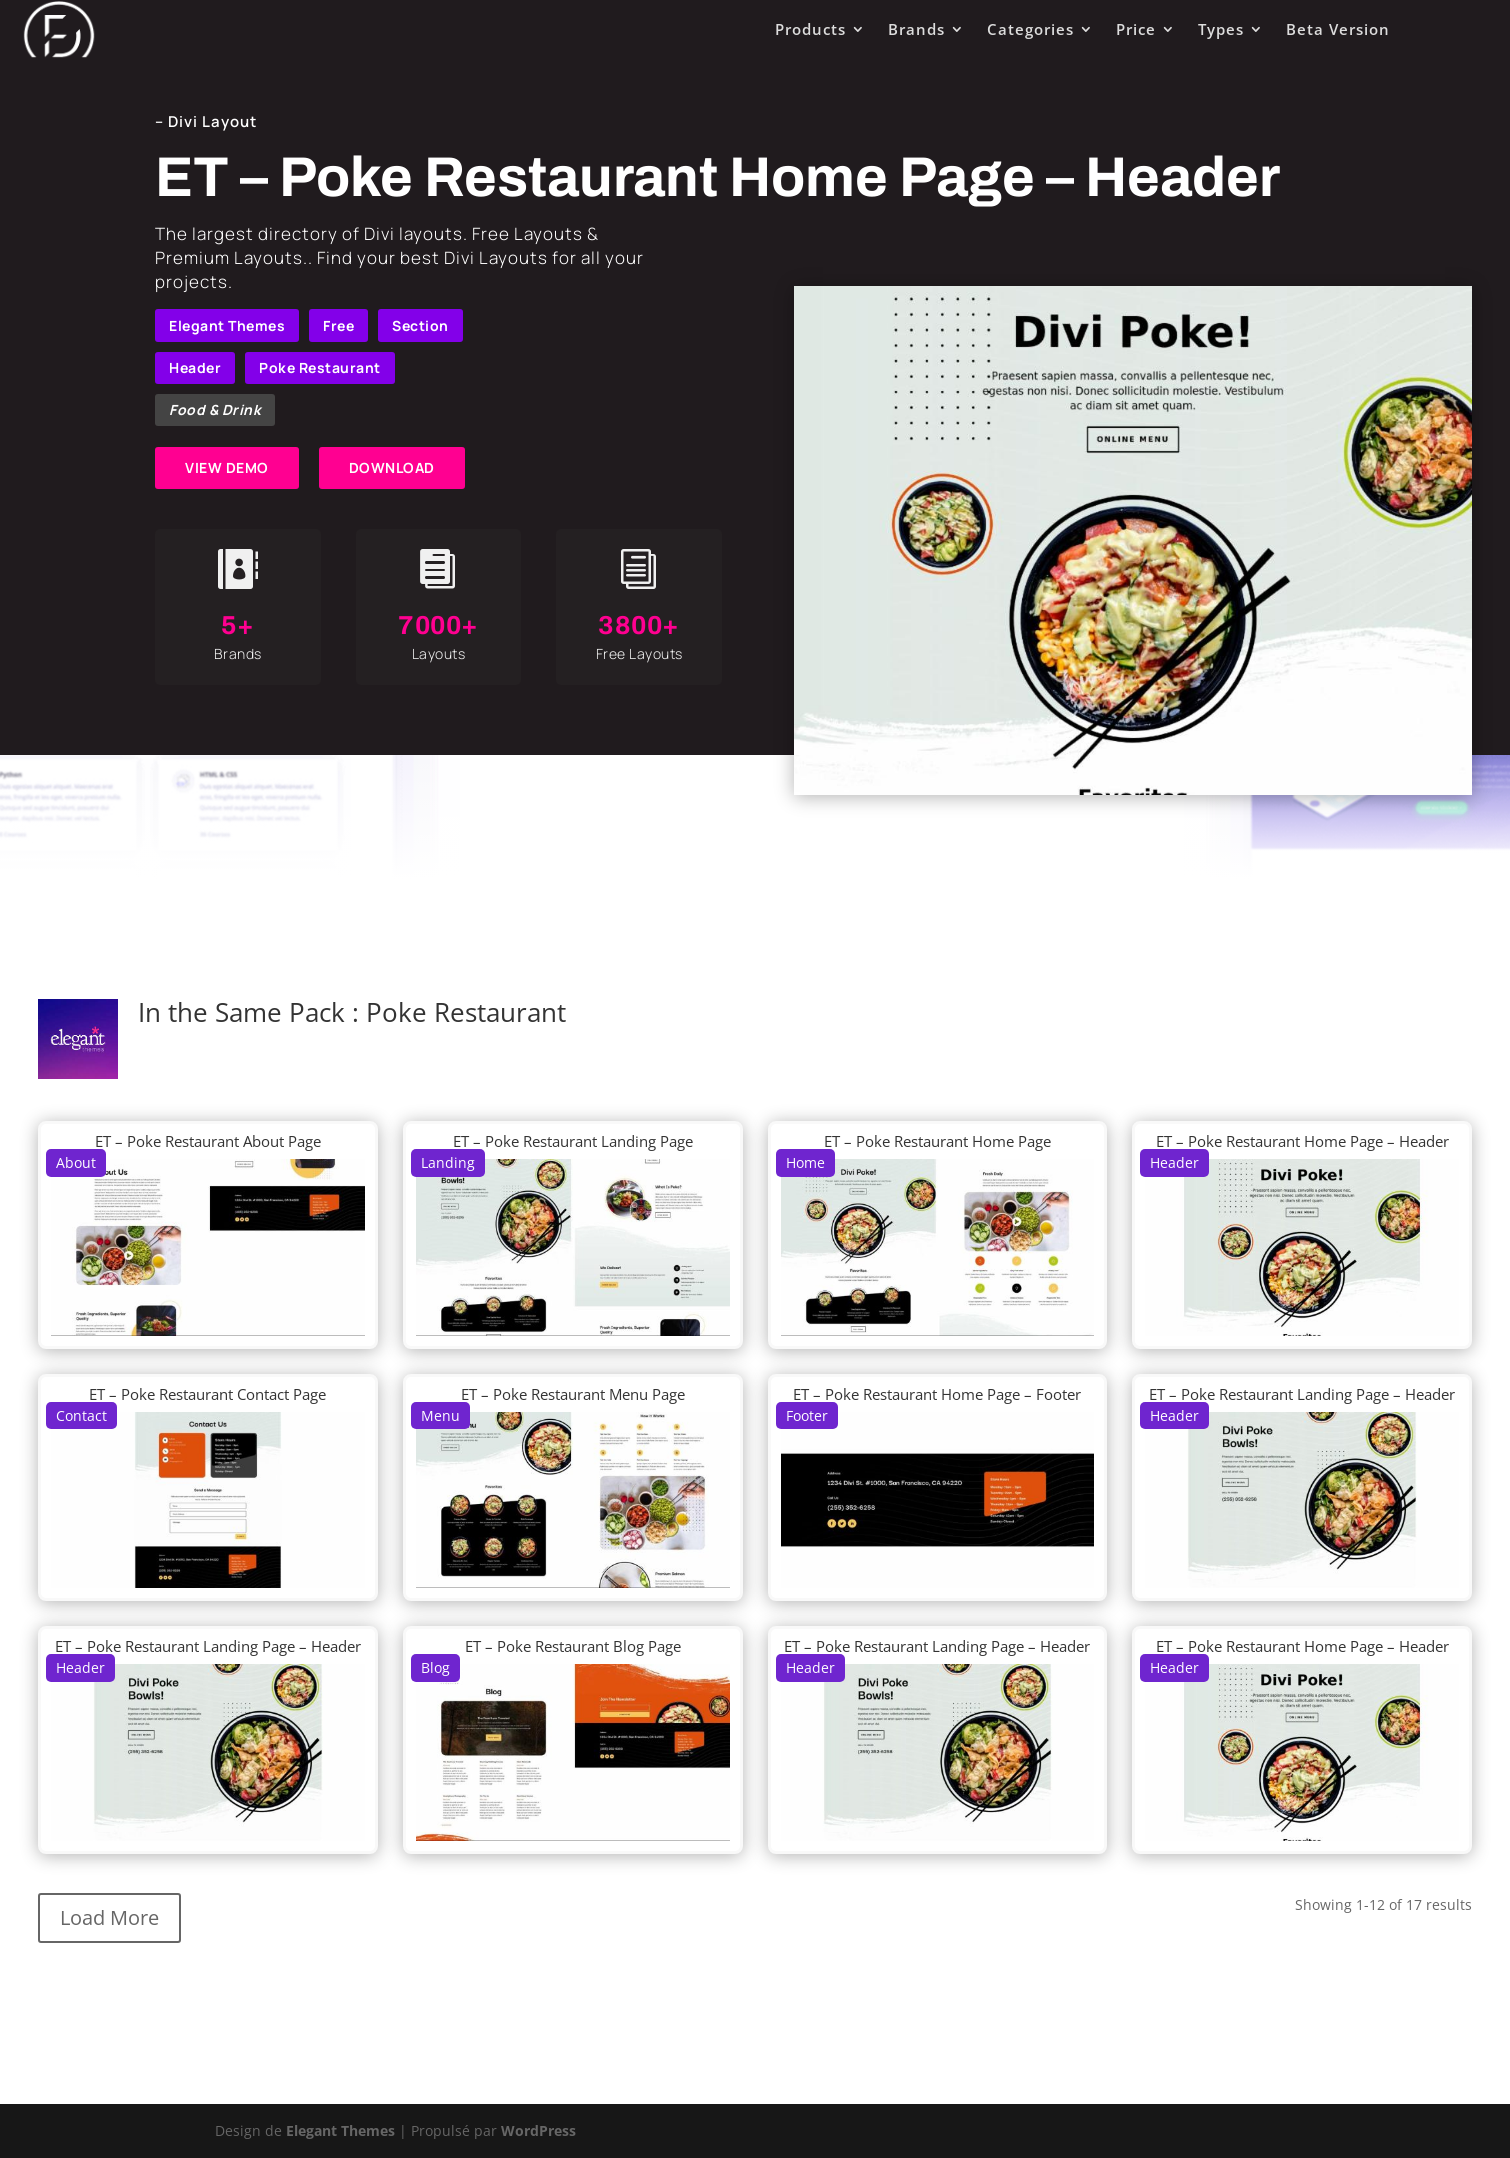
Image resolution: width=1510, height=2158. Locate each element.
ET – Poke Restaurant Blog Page (573, 1646)
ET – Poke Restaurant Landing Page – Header (1302, 1394)
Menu (440, 1415)
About (76, 1162)
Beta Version (1338, 29)
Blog (435, 1667)
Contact (81, 1415)
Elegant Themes (227, 325)
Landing (448, 1162)
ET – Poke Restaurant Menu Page (573, 1394)
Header (195, 367)
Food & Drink (215, 409)
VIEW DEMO (227, 467)
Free (338, 325)
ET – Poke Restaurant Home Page (937, 1141)
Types (1221, 29)
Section (420, 325)
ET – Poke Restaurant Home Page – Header (1302, 1141)
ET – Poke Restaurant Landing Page (573, 1141)
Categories (1030, 29)
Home (805, 1162)
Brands (916, 29)
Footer (807, 1415)
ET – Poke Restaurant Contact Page (207, 1394)
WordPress (538, 2130)
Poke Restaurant (320, 367)
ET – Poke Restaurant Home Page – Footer (937, 1394)
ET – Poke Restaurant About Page (208, 1141)
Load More (109, 1917)
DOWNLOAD (392, 467)
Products (810, 29)
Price (1136, 29)
